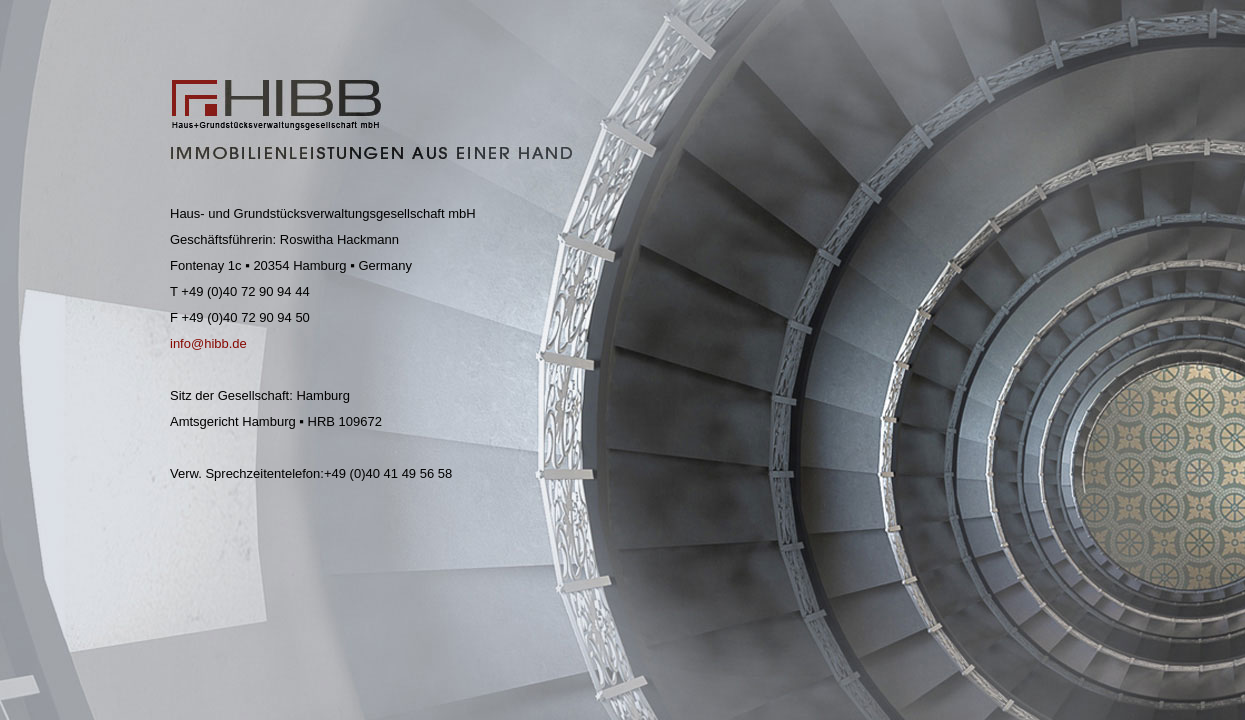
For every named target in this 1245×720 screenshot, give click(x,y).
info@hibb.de (208, 343)
